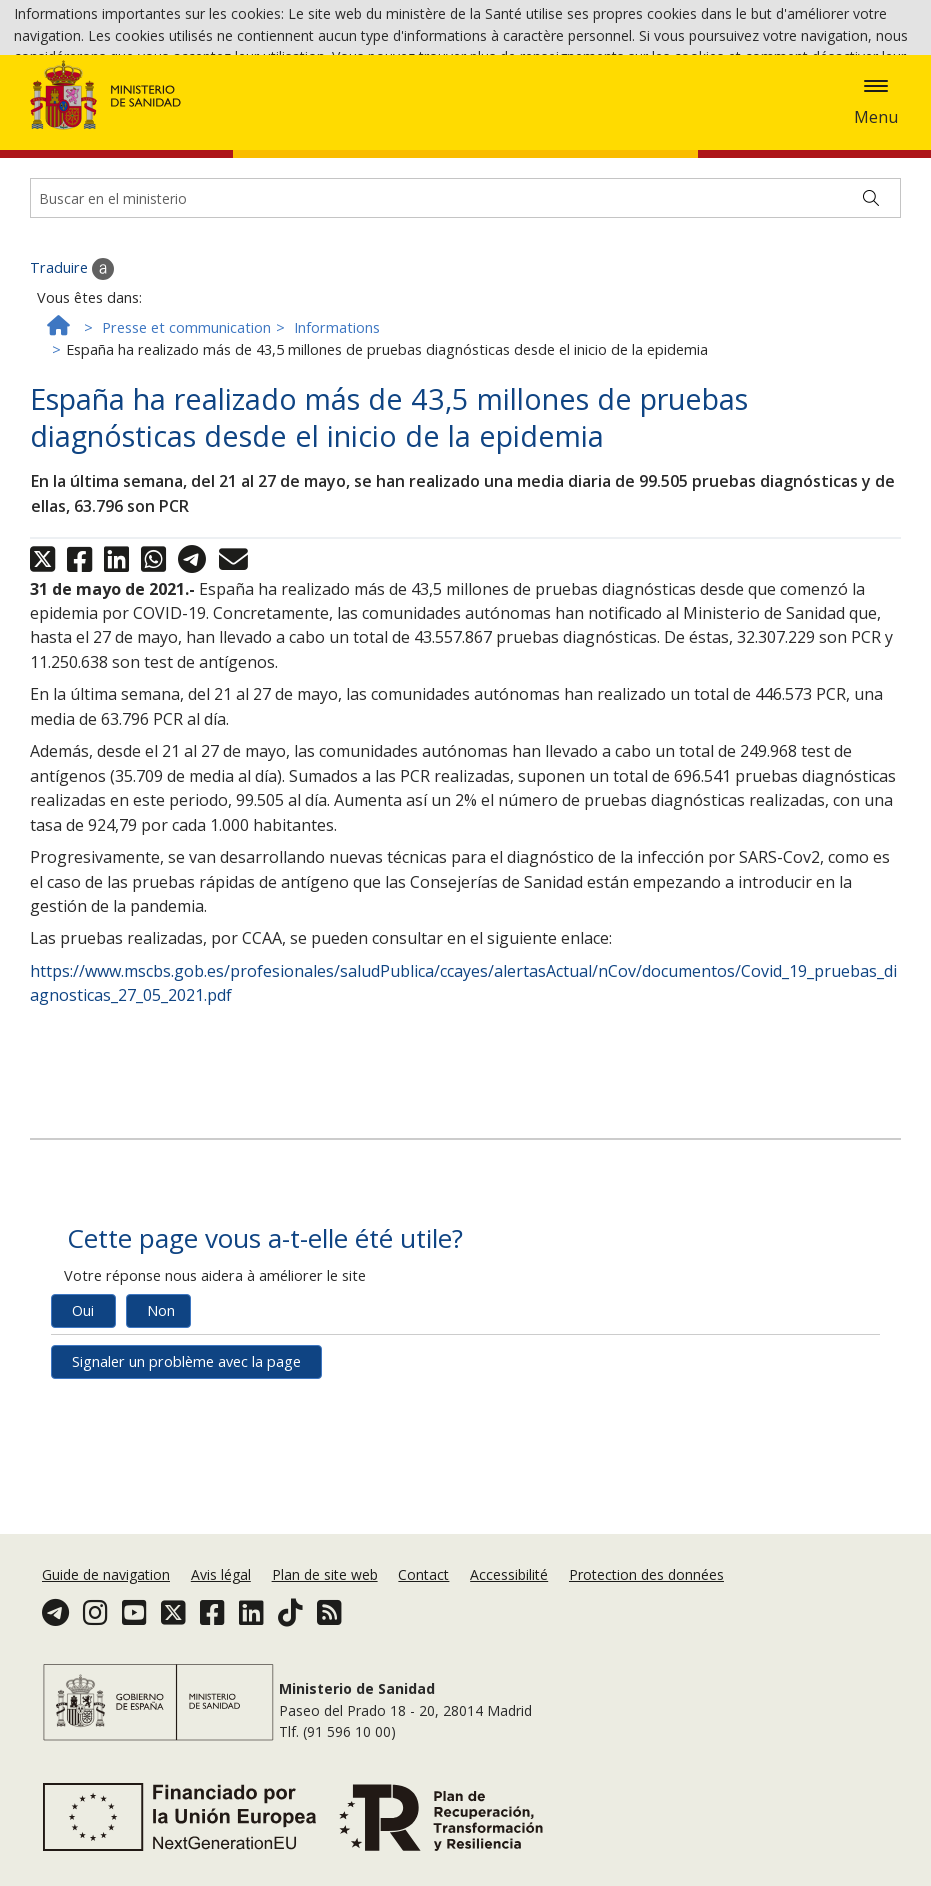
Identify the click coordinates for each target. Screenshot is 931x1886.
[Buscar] (871, 286)
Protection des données (646, 1574)
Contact (423, 1574)
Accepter (340, 90)
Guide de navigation (106, 1574)
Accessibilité (509, 1574)
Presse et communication (186, 415)
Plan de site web (325, 1574)
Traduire (72, 356)
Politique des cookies (222, 88)
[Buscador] (465, 286)
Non (161, 1398)
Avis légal (221, 1574)
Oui (83, 1398)
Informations (337, 415)
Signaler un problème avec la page (186, 1449)
